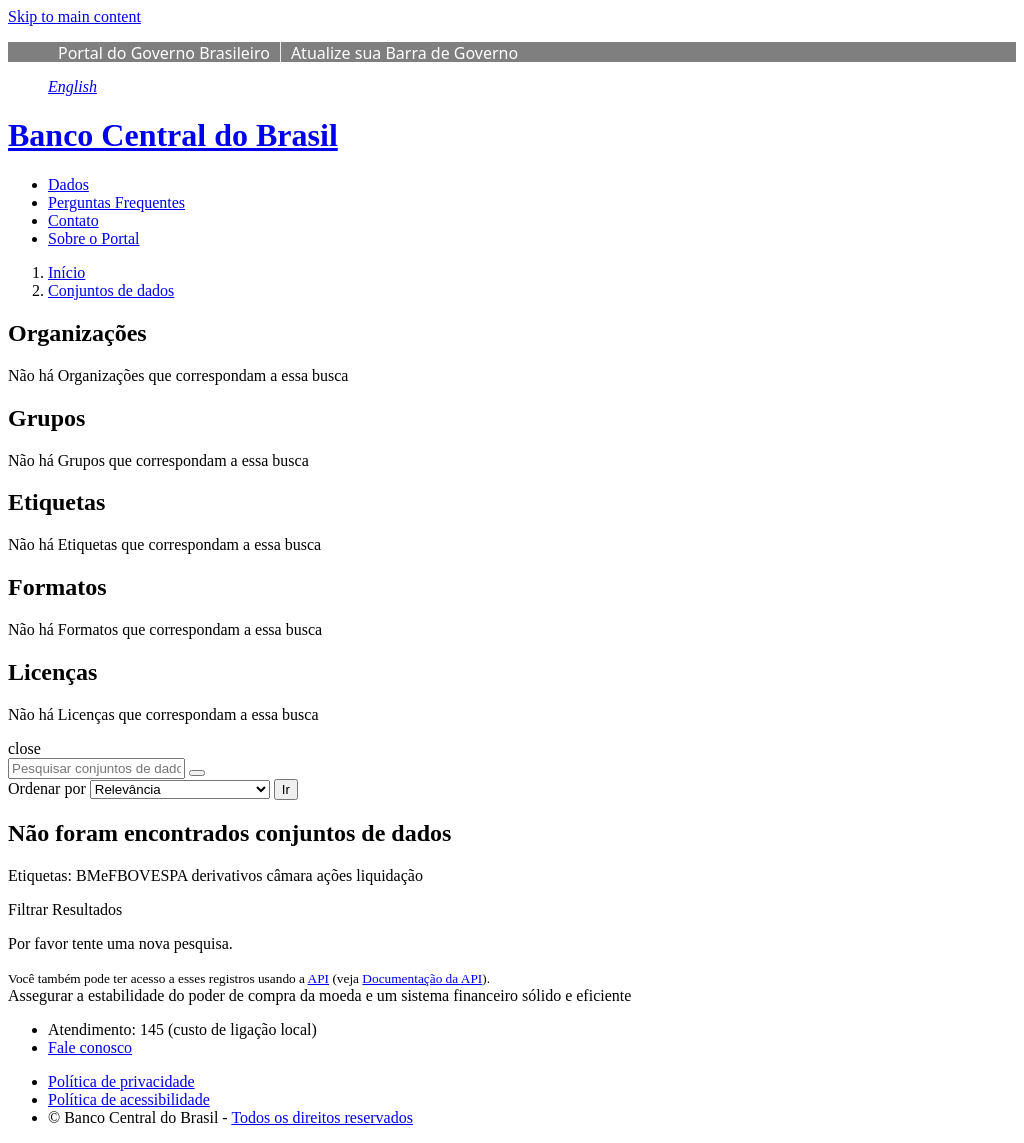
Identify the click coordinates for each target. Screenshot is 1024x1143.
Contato (73, 220)
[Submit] (197, 773)
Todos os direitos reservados (322, 1117)
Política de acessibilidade (129, 1099)
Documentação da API (422, 978)
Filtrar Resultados (65, 909)
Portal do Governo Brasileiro (164, 53)
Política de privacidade (121, 1081)
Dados (68, 184)
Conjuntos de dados (111, 290)
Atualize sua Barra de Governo (404, 53)
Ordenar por (47, 788)
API (318, 978)
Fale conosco (90, 1047)
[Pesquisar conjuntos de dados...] (96, 768)
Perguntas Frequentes (116, 202)
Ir (286, 789)
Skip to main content (74, 16)
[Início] (66, 272)
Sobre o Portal (94, 238)
